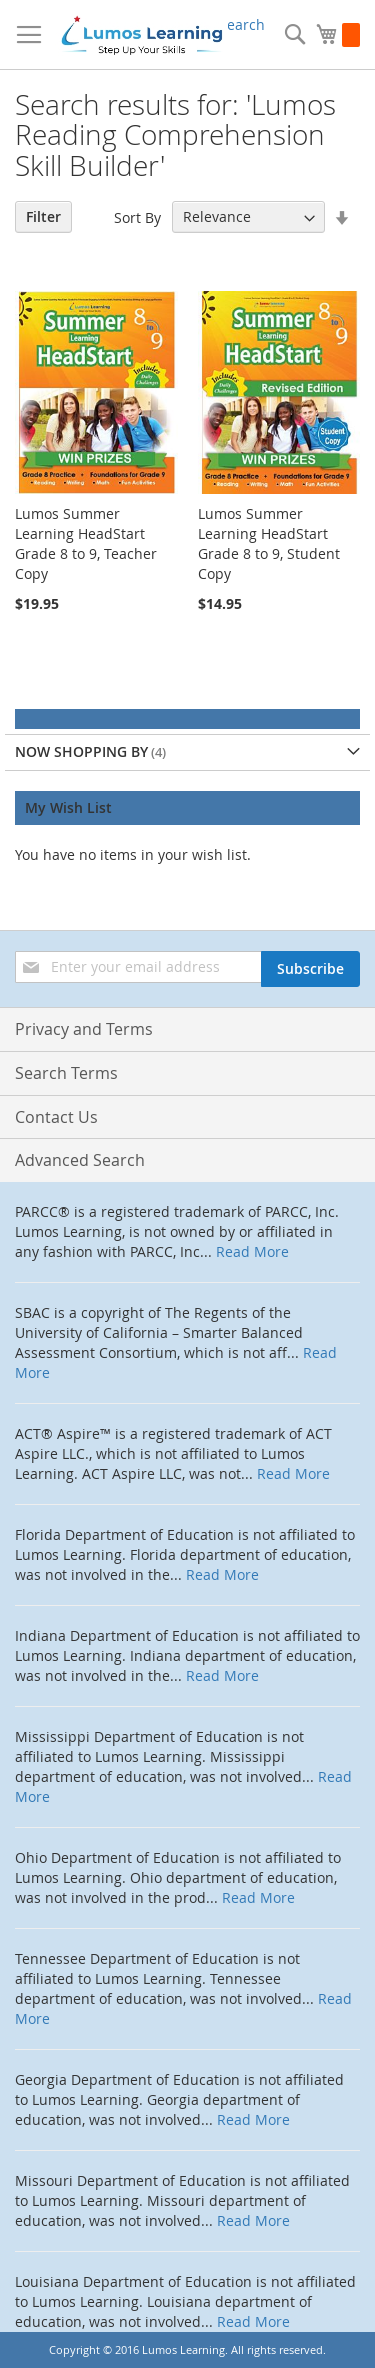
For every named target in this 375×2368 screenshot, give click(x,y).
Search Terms (66, 1073)
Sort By (137, 216)
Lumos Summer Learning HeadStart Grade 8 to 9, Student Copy (269, 543)
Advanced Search (80, 1160)
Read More (252, 1251)
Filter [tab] (43, 216)
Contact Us (56, 1117)
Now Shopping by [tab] (81, 751)
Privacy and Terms (84, 1029)
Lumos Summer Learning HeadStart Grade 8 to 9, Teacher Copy (86, 543)
